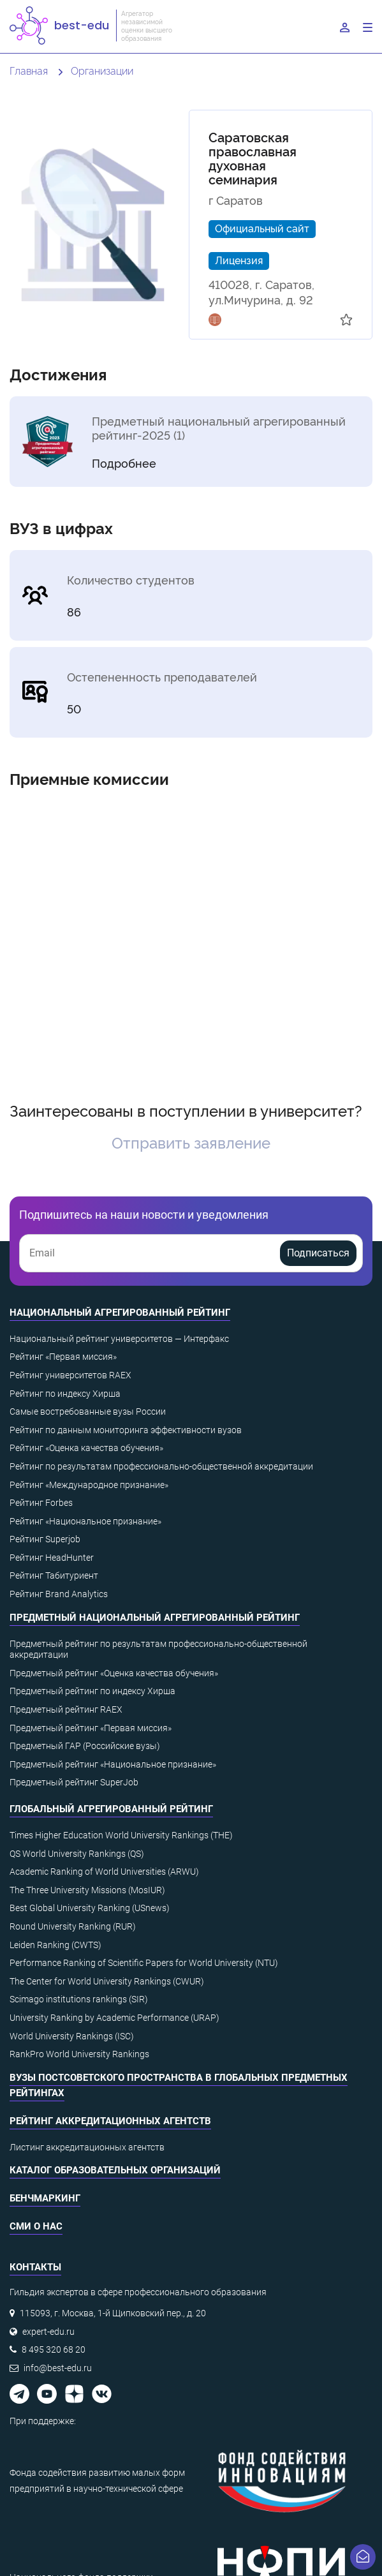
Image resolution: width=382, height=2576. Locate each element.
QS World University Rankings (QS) (77, 1854)
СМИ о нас (36, 2226)
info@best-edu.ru (58, 2368)
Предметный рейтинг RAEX (66, 1709)
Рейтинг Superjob (45, 1539)
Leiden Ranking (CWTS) (55, 1945)
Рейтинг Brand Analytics (59, 1594)
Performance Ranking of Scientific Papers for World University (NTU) (144, 1963)
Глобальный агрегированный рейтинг (111, 1809)
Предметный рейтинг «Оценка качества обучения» (114, 1673)
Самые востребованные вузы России (88, 1411)
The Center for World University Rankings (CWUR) (107, 1981)
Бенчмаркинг (45, 2198)
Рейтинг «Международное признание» (89, 1485)
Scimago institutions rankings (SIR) (79, 1999)
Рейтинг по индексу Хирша (65, 1394)
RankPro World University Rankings (79, 2054)
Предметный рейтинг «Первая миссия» (91, 1728)
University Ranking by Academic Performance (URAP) (114, 2018)
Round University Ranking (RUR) (73, 1926)
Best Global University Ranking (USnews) (90, 1908)
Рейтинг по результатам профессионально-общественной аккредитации (161, 1466)
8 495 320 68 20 (53, 2349)
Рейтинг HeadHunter (52, 1557)
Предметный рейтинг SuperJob (74, 1782)
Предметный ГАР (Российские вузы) (85, 1746)
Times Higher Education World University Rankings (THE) (121, 1835)
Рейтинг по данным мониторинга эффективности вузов (126, 1430)
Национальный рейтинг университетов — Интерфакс (119, 1339)
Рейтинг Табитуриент (54, 1575)
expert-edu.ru (48, 2332)
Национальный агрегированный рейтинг (120, 1312)
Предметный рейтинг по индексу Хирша (92, 1691)
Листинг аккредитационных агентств (87, 2147)
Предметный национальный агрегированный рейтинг (155, 1617)
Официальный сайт (262, 228)
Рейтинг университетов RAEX (70, 1375)
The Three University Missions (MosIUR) (87, 1890)
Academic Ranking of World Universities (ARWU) (104, 1871)
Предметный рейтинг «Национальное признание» (113, 1764)
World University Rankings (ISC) (72, 2036)
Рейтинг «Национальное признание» (85, 1521)
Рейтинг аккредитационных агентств (110, 2121)
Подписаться (318, 1253)
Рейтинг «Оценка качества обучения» (86, 1448)
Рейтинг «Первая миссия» (63, 1356)
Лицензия (239, 260)
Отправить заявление (191, 1142)
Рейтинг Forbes (41, 1503)
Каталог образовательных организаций (115, 2170)
